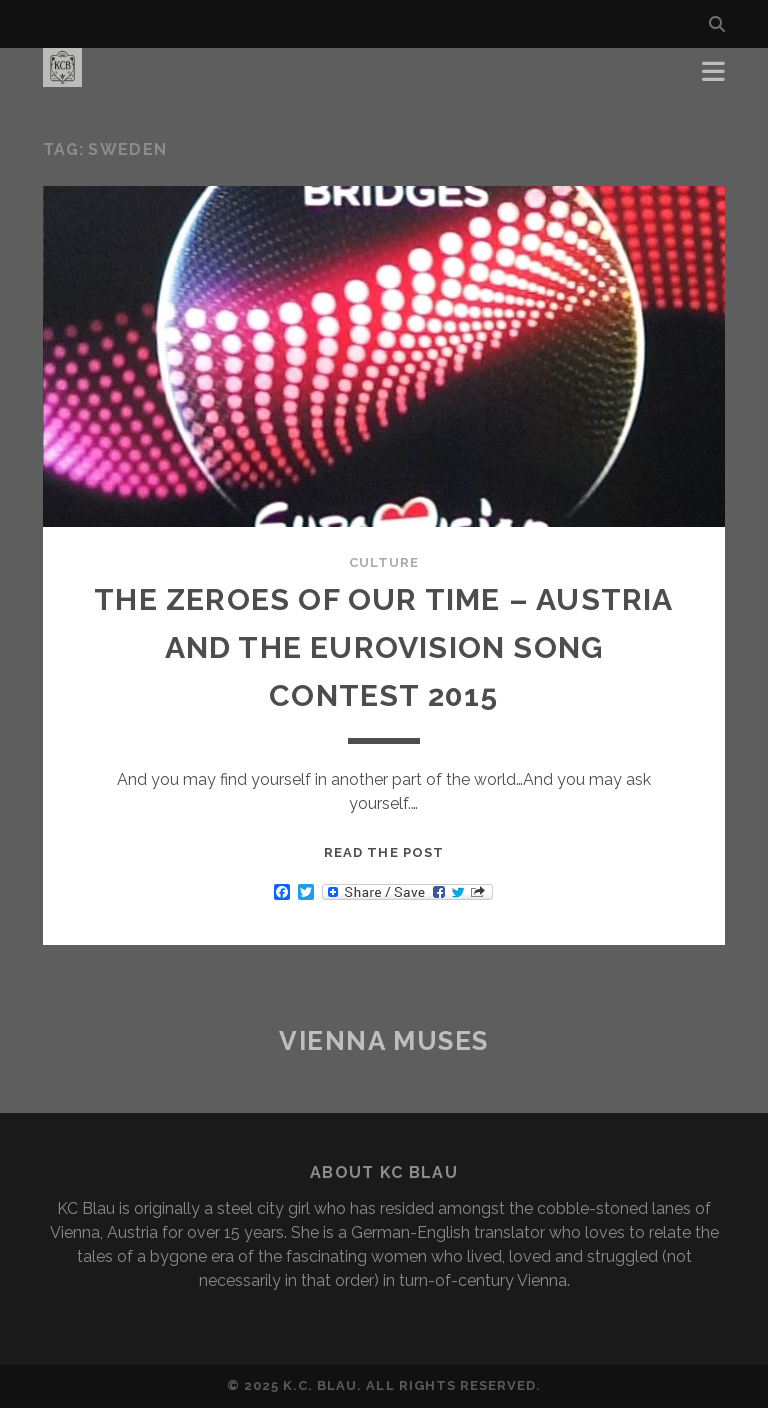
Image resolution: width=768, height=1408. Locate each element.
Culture (384, 562)
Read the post (384, 852)
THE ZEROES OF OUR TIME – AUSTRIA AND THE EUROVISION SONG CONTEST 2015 (383, 647)
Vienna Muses (384, 1041)
